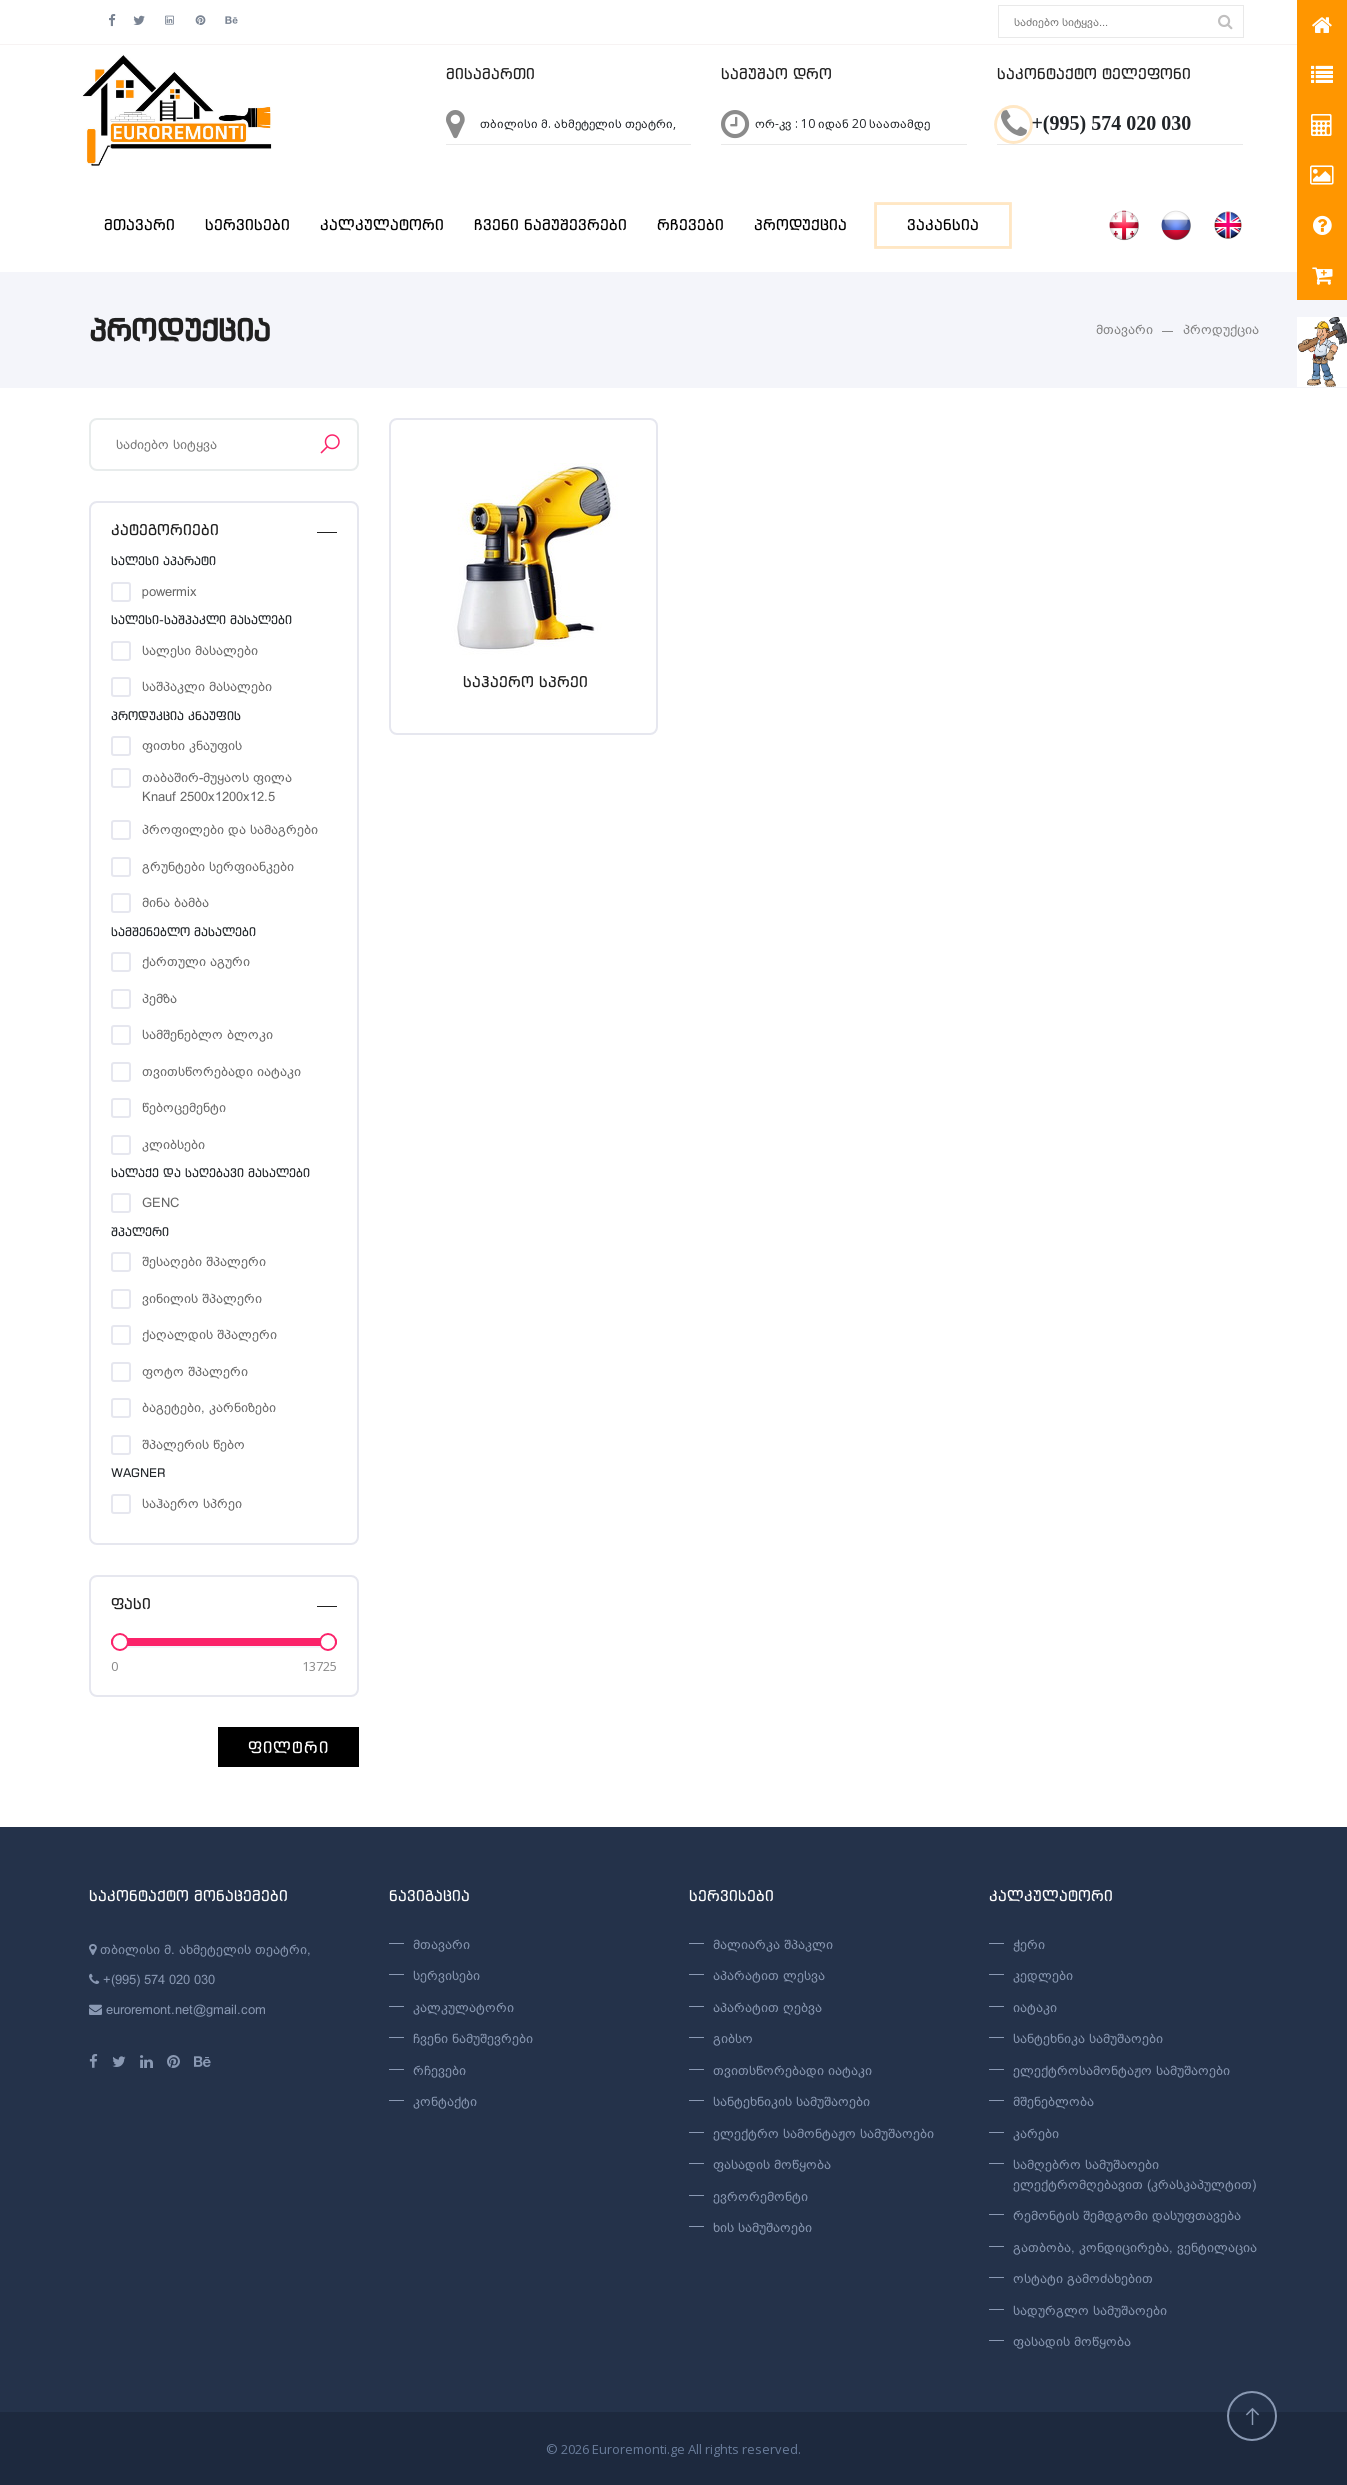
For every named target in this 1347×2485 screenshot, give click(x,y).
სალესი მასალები (200, 650)
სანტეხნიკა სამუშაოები (1088, 2038)
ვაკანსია (943, 224)
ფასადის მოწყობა (772, 2164)
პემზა (159, 998)
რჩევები (690, 224)
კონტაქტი (445, 2101)
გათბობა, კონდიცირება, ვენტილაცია (1135, 2247)
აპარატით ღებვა (767, 2007)
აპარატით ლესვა (769, 1975)
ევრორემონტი (760, 2196)
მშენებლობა (1053, 2101)
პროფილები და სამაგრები (230, 829)
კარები (1036, 2133)
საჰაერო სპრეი (192, 1503)
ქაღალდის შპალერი (209, 1334)
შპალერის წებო (193, 1444)
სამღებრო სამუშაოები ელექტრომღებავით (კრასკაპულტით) (1134, 2174)
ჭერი (1029, 1944)
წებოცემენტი (184, 1107)
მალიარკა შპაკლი (773, 1944)
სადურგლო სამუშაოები (1090, 2310)
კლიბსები (173, 1144)
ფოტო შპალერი (195, 1371)
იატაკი (1035, 2007)
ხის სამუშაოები (762, 2227)
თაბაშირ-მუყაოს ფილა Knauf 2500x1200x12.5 (217, 779)
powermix (169, 591)
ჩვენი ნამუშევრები (550, 224)
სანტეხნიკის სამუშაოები (791, 2101)
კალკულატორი (382, 224)
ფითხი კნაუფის (192, 745)
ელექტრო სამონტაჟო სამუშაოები (823, 2133)
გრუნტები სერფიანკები (218, 866)
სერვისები (247, 224)
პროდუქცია (800, 224)
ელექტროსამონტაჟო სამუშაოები (1121, 2070)
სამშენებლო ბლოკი (207, 1034)
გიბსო (733, 2038)
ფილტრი (288, 1747)
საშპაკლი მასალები (207, 686)
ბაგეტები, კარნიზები (209, 1407)
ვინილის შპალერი (202, 1298)
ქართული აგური (196, 961)
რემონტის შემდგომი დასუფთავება (1127, 2215)
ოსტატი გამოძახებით (1083, 2278)
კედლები (1043, 1975)
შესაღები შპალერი (204, 1261)
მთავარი (139, 224)
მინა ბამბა (175, 902)
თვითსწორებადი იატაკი (221, 1071)
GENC (160, 1202)
